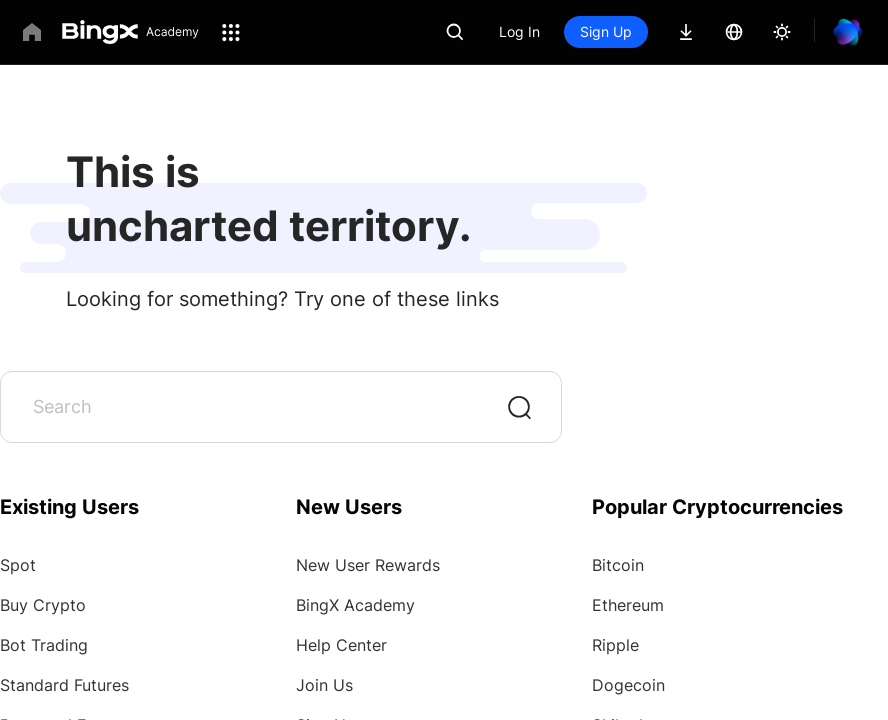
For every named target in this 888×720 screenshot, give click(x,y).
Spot (18, 565)
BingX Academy (355, 605)
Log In (519, 31)
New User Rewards (368, 565)
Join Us (324, 685)
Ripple (615, 645)
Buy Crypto (43, 605)
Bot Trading (44, 645)
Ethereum (628, 605)
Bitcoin (618, 565)
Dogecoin (628, 685)
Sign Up (606, 31)
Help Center (341, 645)
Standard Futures (64, 685)
